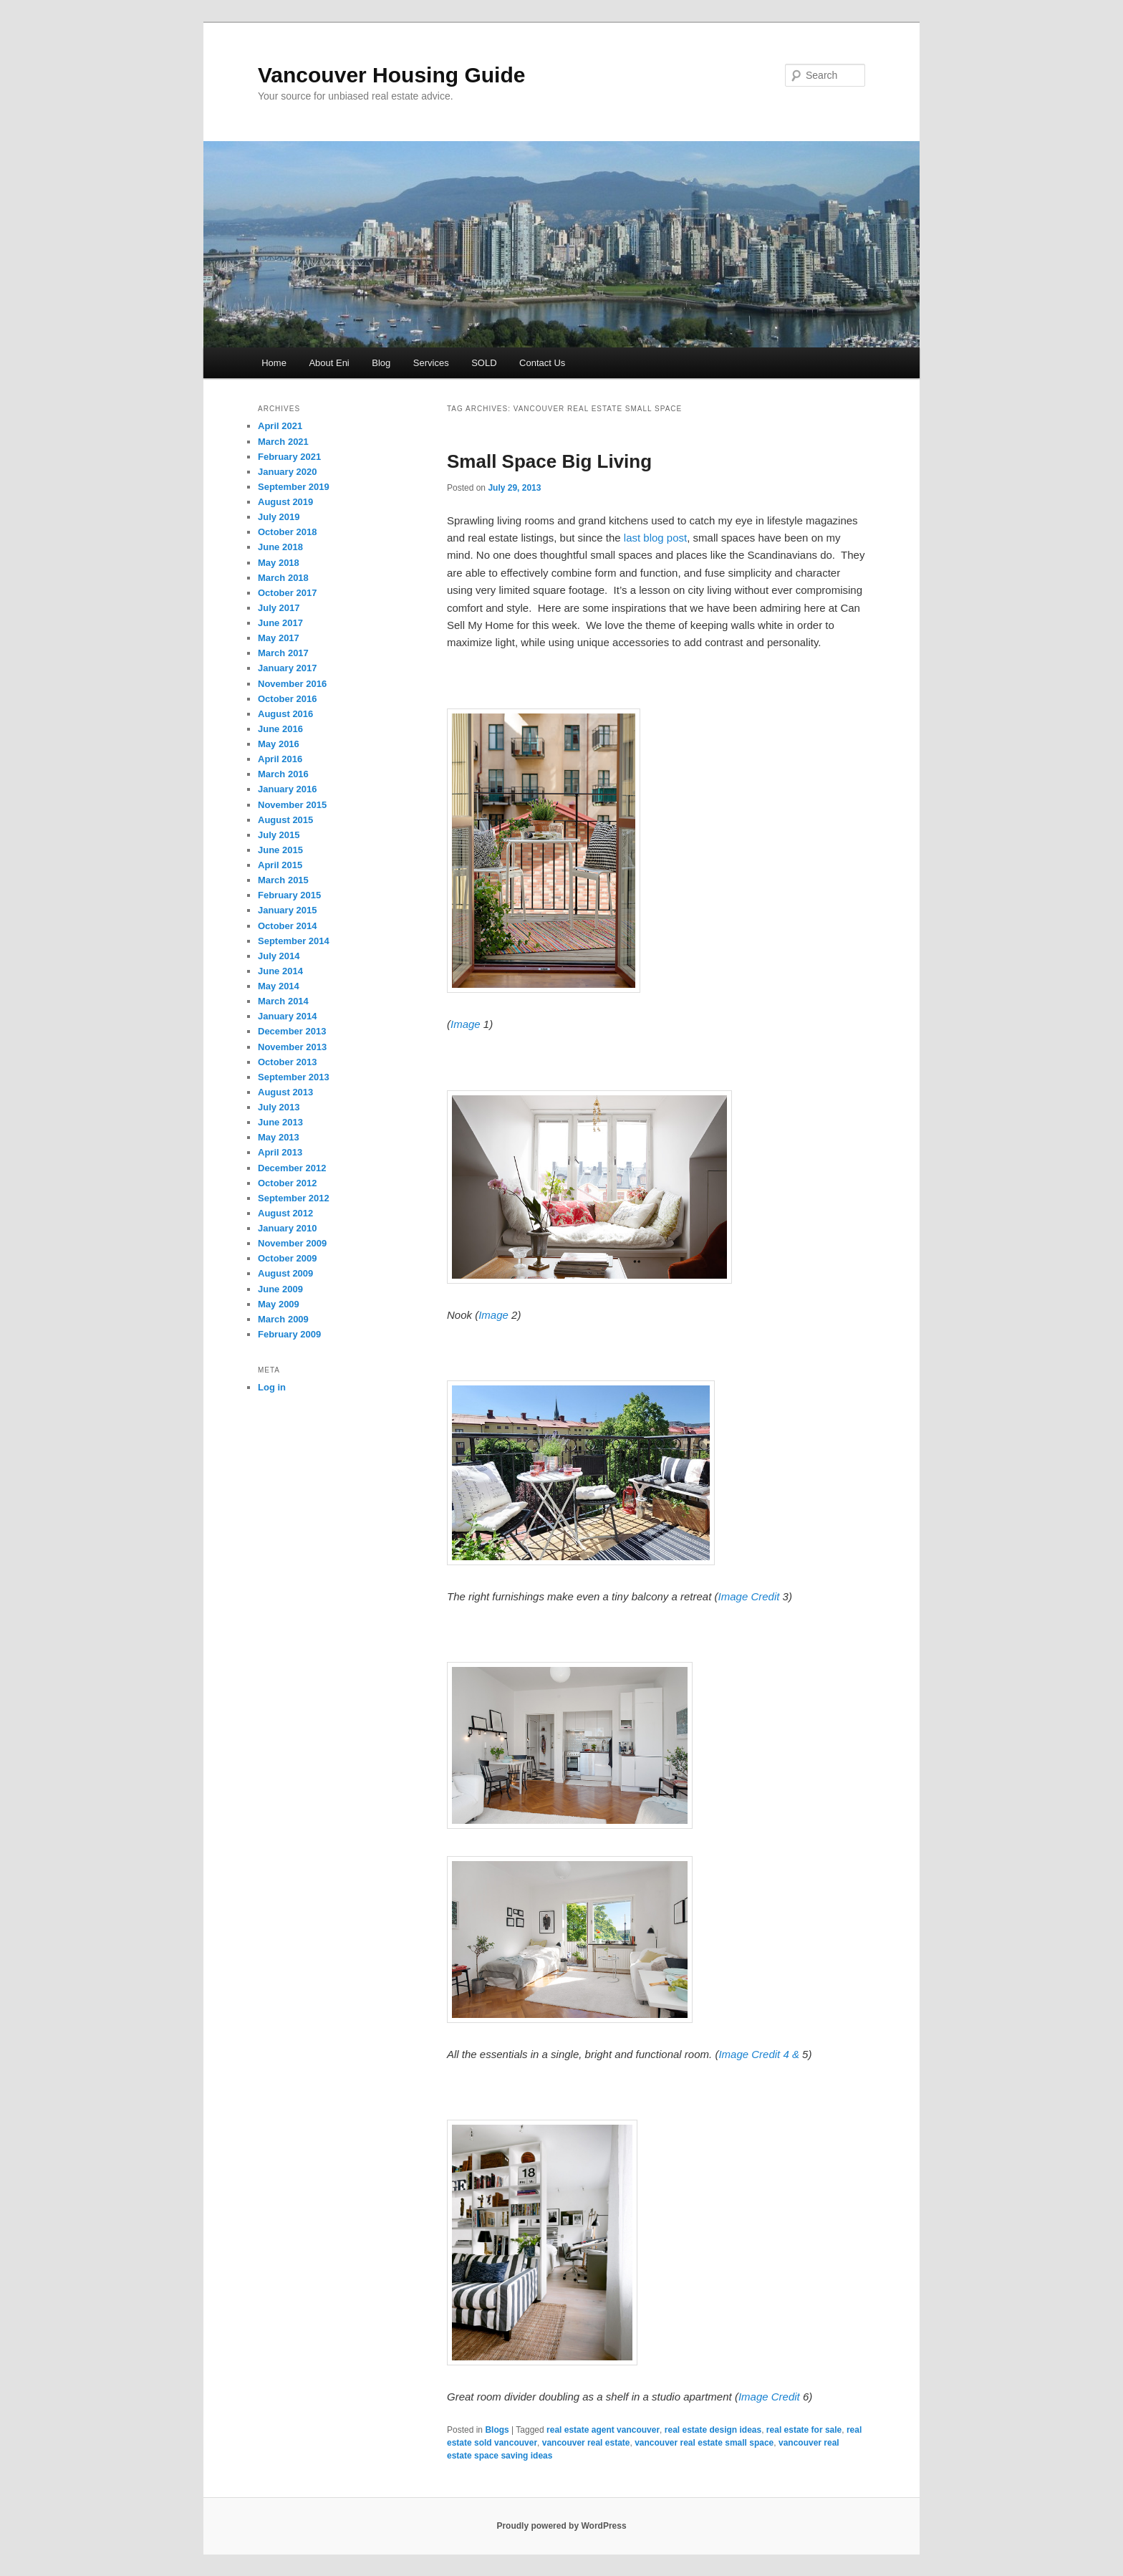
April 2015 (280, 865)
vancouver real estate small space (704, 2443)
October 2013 (287, 1062)
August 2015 (285, 819)
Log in (272, 1387)
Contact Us (542, 362)
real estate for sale (804, 2430)
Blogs (497, 2430)
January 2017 (287, 668)
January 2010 (287, 1228)
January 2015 (287, 910)
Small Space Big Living (549, 461)
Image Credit (750, 1596)
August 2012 (285, 1213)
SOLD (483, 362)
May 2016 (278, 744)
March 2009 (283, 1319)
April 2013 (280, 1152)
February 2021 (289, 456)
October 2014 (287, 926)
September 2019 (293, 486)
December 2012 (292, 1168)
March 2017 (283, 653)
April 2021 (280, 425)
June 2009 (280, 1289)
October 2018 (287, 532)
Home (273, 362)
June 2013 (280, 1122)
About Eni (329, 362)
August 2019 (285, 501)
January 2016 (287, 789)
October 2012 (287, 1183)
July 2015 (279, 835)
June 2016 (280, 729)
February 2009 (289, 1334)
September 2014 (293, 941)
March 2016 (283, 774)
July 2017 (279, 607)
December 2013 (292, 1031)
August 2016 (285, 713)
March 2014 (283, 1001)
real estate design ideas (713, 2430)
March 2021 (283, 441)
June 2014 (280, 971)
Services (431, 362)
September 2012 (293, 1198)
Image (466, 1024)
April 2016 (280, 759)
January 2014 (287, 1016)
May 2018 (278, 562)
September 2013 (293, 1077)
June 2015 (280, 850)
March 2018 (283, 577)
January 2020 (287, 471)
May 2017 (278, 638)
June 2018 (280, 547)
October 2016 (287, 698)
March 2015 (283, 880)
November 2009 (292, 1243)
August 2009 (285, 1273)
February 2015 (289, 895)
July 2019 (279, 516)
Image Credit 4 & (760, 2054)
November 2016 (292, 683)
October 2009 (287, 1258)
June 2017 (280, 622)
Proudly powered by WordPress (561, 2526)
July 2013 (279, 1107)
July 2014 (279, 956)
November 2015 (292, 804)
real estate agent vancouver (603, 2430)
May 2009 (278, 1304)
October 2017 (287, 592)
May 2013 (278, 1137)
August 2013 (285, 1092)
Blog (381, 362)
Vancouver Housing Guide (391, 75)
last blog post (655, 538)
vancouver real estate (586, 2443)
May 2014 (278, 986)
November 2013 (292, 1047)
